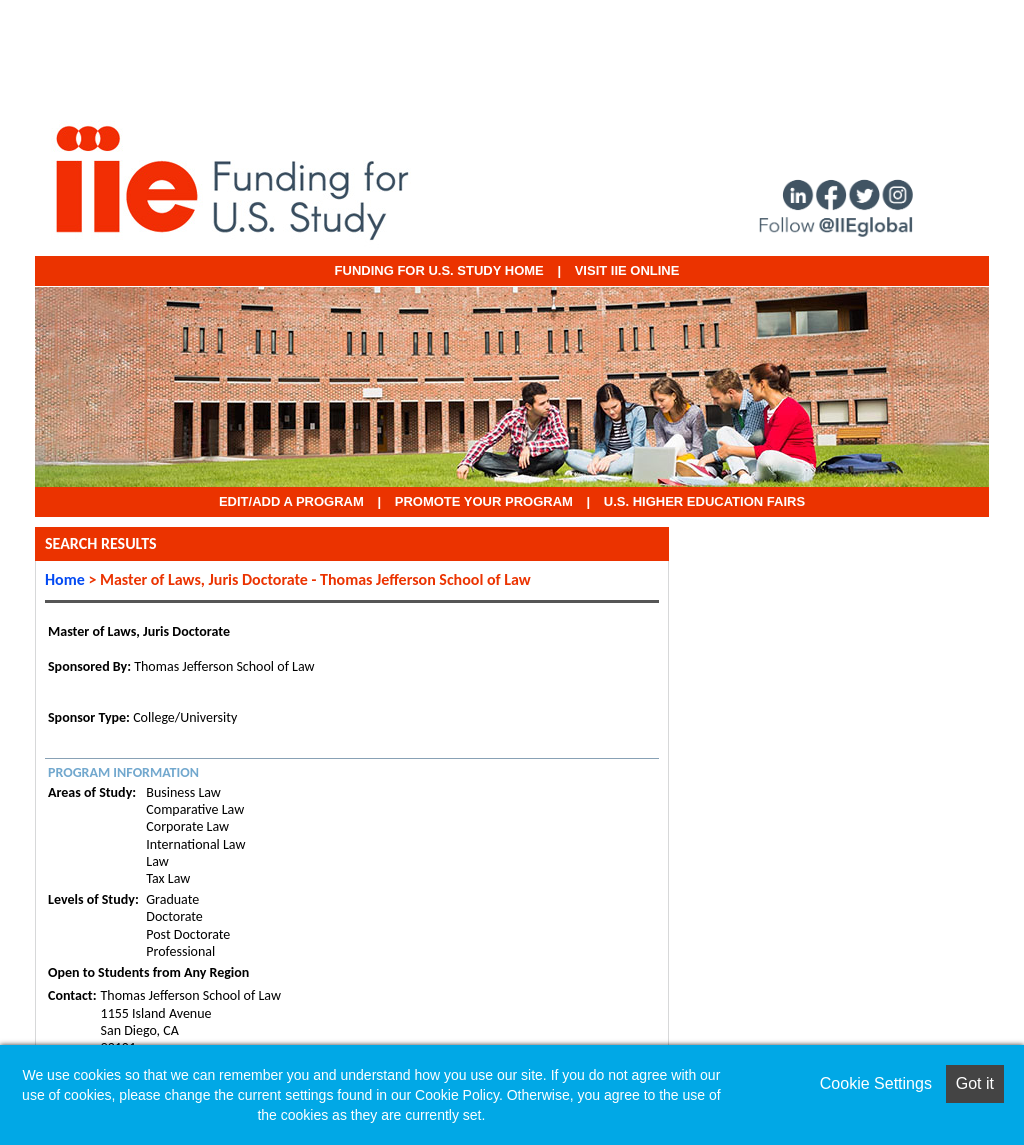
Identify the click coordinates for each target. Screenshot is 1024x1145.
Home (65, 579)
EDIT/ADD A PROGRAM (291, 501)
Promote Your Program (484, 501)
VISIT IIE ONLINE (627, 270)
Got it (975, 1083)
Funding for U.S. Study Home (439, 270)
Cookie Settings (876, 1083)
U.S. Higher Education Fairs (704, 501)
